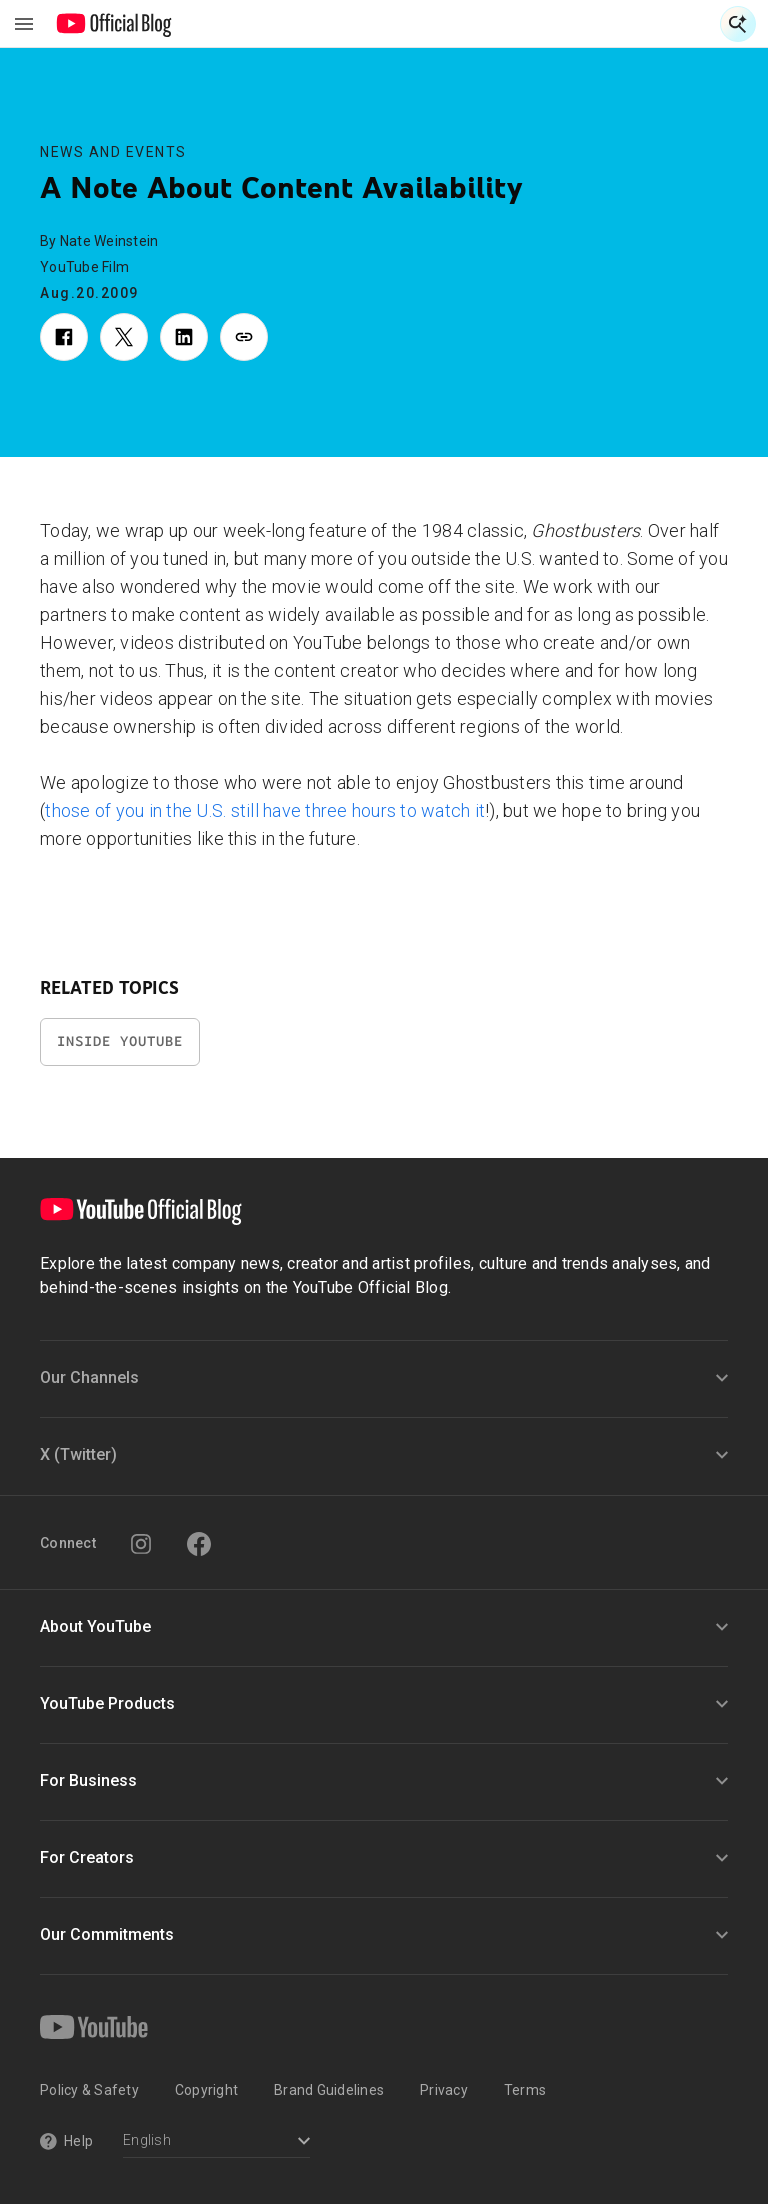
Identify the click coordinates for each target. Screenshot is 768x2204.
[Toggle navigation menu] (24, 24)
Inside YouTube (120, 1041)
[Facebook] (199, 1544)
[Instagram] (141, 1544)
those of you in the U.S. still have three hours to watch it (265, 810)
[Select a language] (216, 2142)
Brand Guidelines (329, 2090)
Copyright (206, 2090)
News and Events (113, 152)
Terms (525, 2090)
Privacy (444, 2090)
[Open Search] (738, 24)
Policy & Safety (89, 2090)
